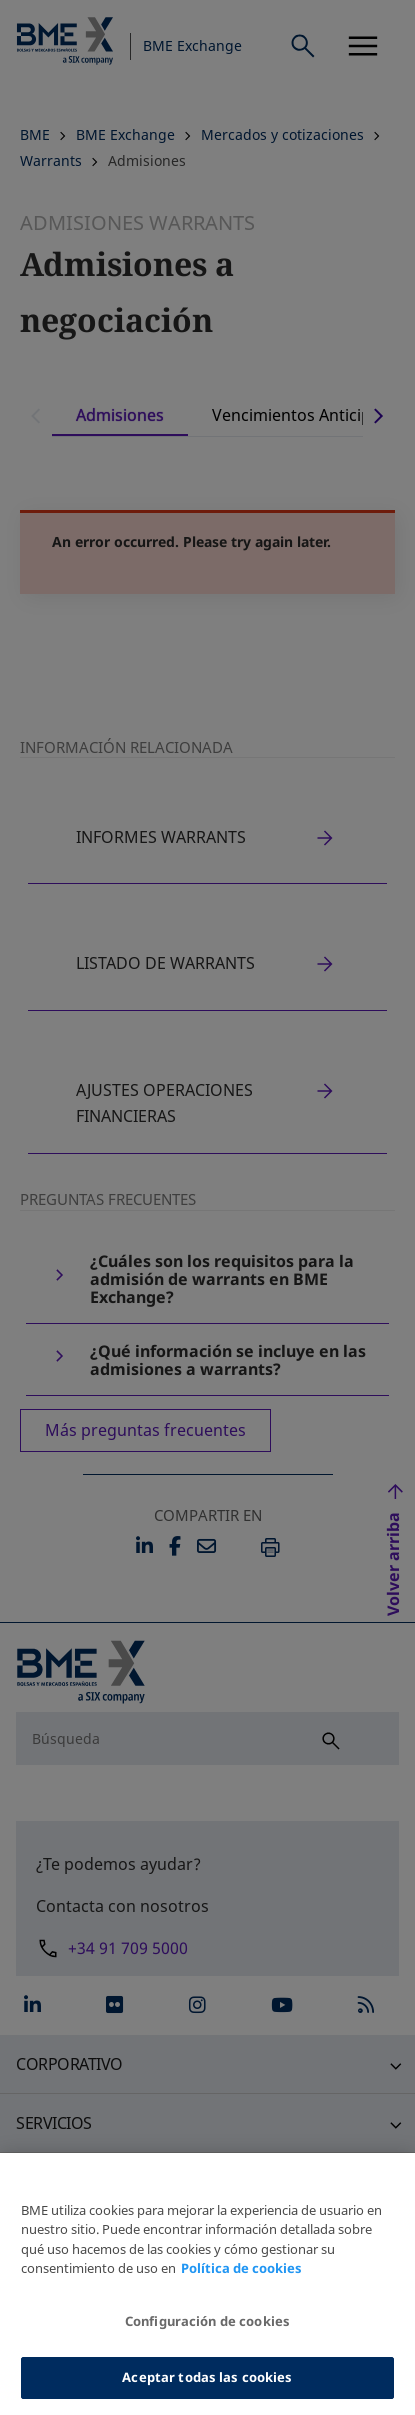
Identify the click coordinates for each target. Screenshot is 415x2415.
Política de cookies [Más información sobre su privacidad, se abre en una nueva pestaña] (241, 2280)
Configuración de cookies (207, 2332)
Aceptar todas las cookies (207, 2389)
